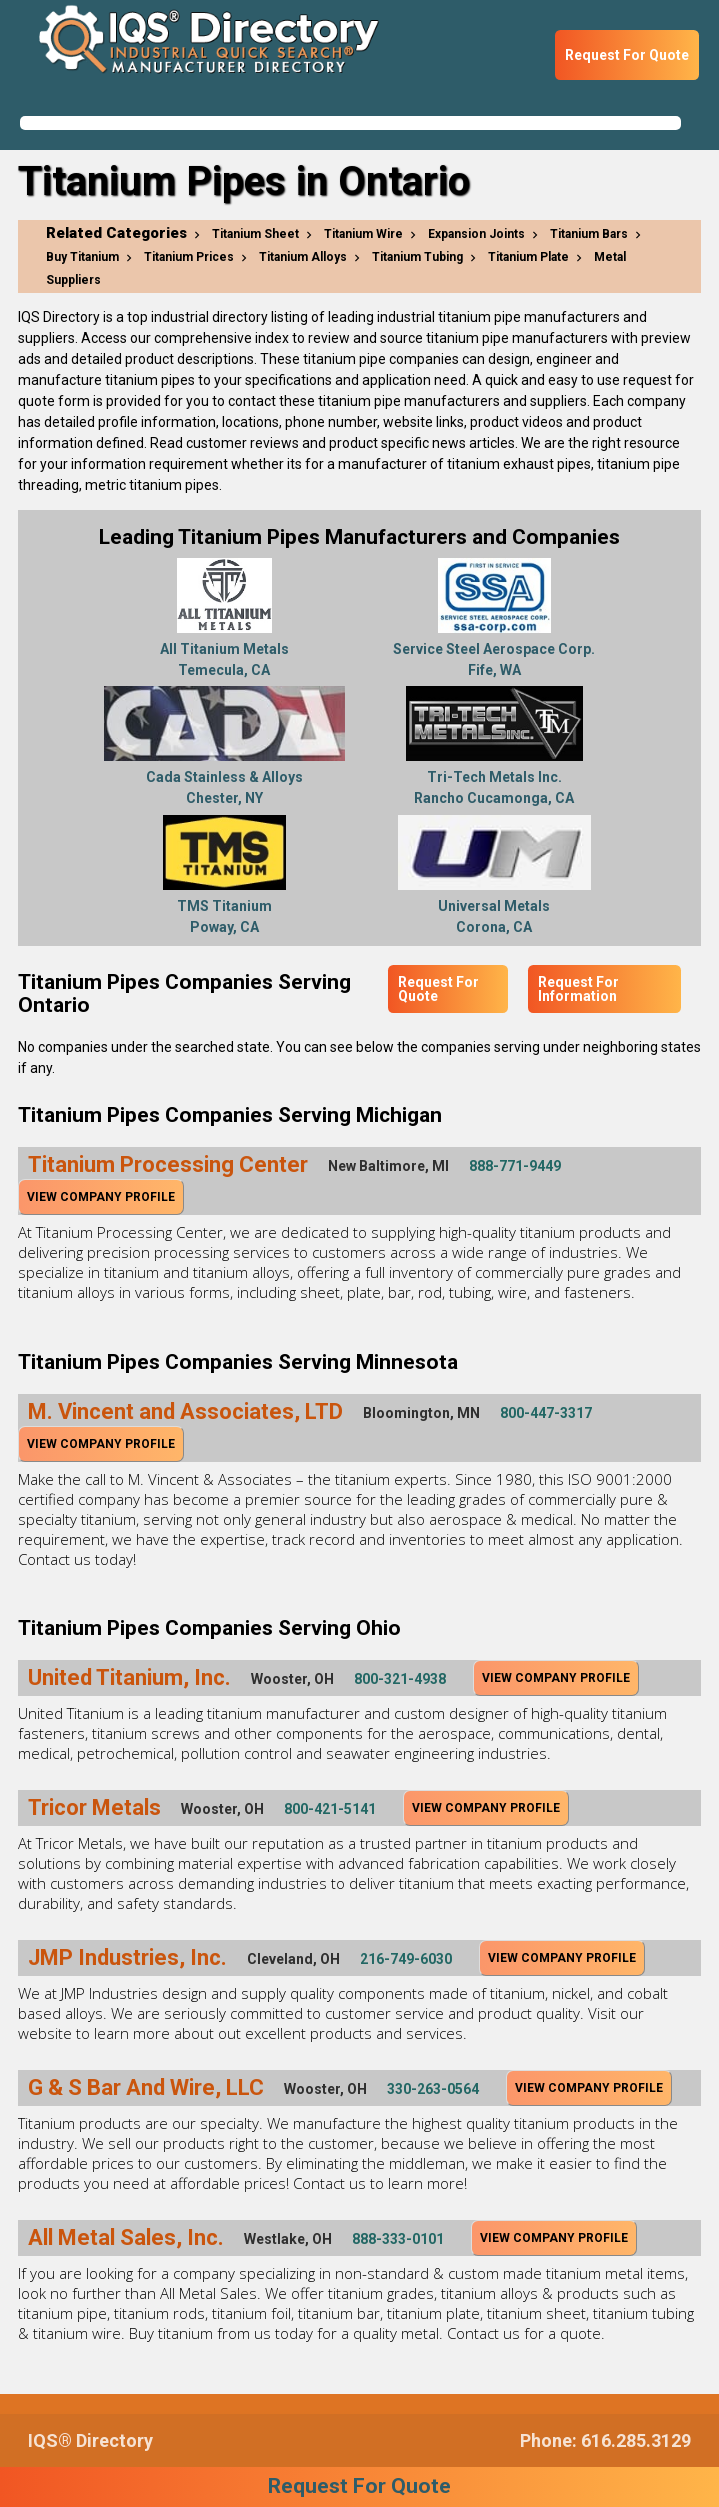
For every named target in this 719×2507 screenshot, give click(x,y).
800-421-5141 (330, 1809)
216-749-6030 (406, 1959)
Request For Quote (627, 55)
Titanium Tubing (417, 257)
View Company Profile (101, 1197)
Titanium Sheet (255, 234)
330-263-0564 (433, 2089)
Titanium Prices (189, 257)
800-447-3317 (546, 1413)
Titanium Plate (528, 257)
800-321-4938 (400, 1679)
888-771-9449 (515, 1166)
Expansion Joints (476, 234)
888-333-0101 (398, 2239)
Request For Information (578, 989)
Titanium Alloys (303, 257)
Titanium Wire (363, 234)
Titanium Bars (589, 234)
